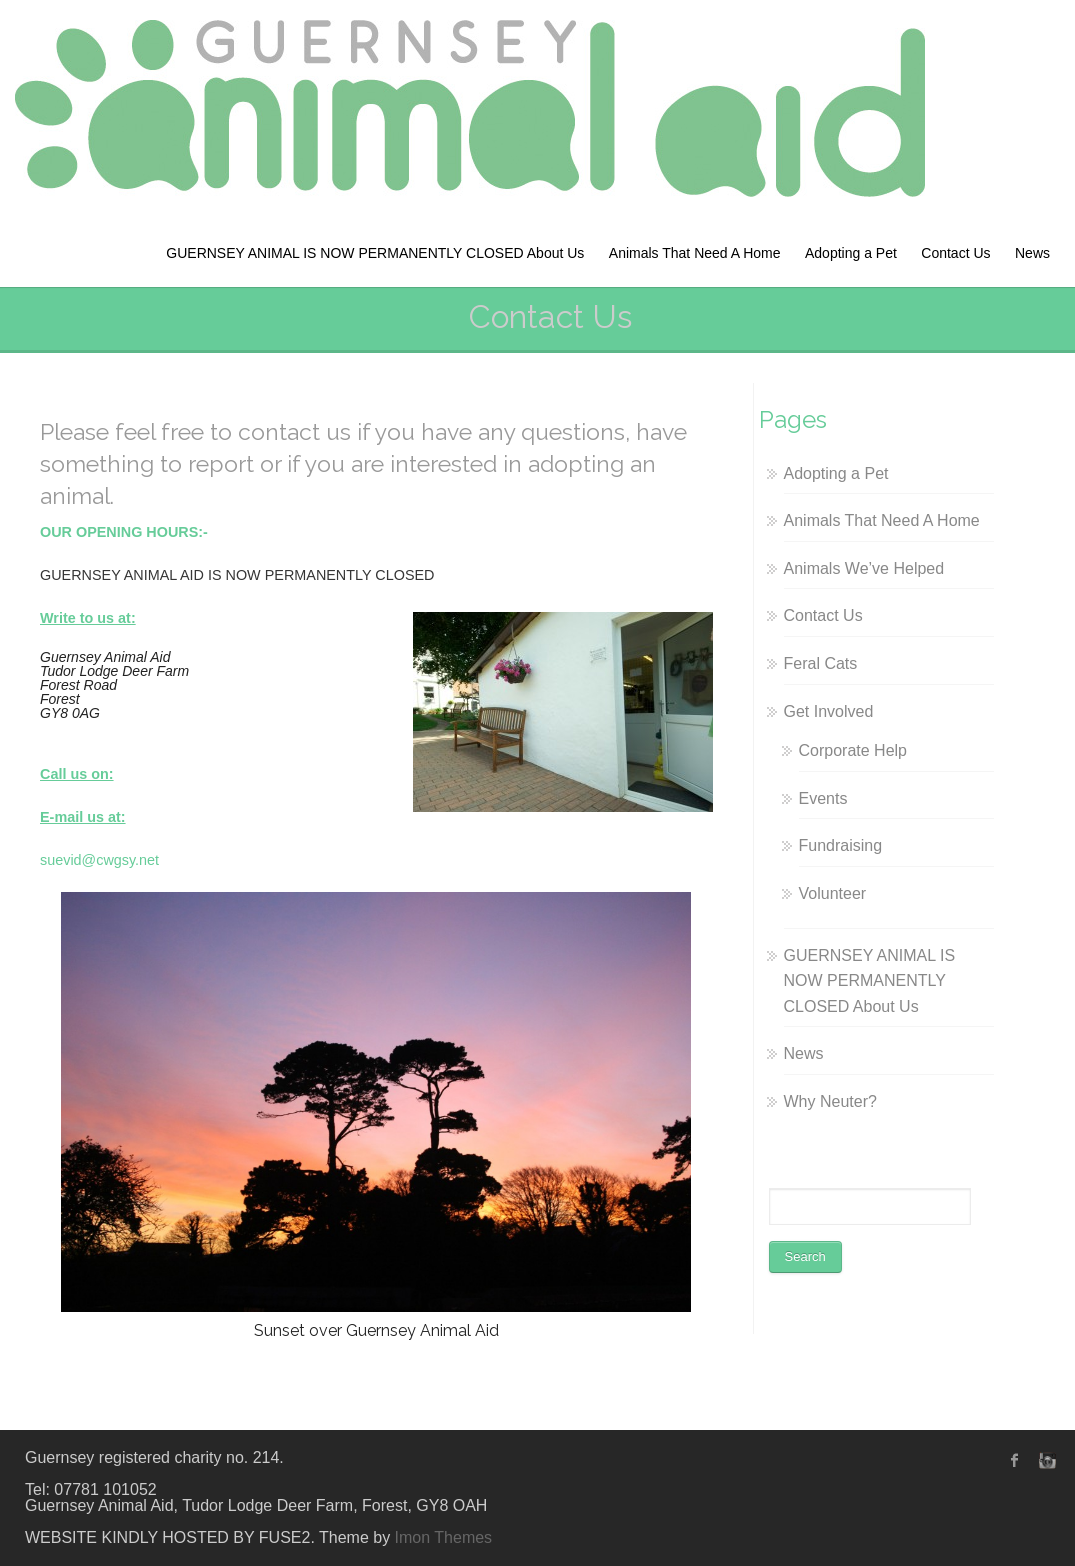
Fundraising (841, 845)
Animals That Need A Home (695, 253)
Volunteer (833, 893)
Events (823, 798)
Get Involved (829, 711)
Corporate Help (853, 750)
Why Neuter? (830, 1101)
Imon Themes (444, 1537)
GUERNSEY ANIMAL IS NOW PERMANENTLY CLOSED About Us (375, 253)
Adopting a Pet (851, 253)
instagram (1045, 1460)
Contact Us (955, 253)
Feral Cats (821, 663)
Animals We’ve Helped (864, 568)
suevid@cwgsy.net (99, 860)
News (1032, 253)
